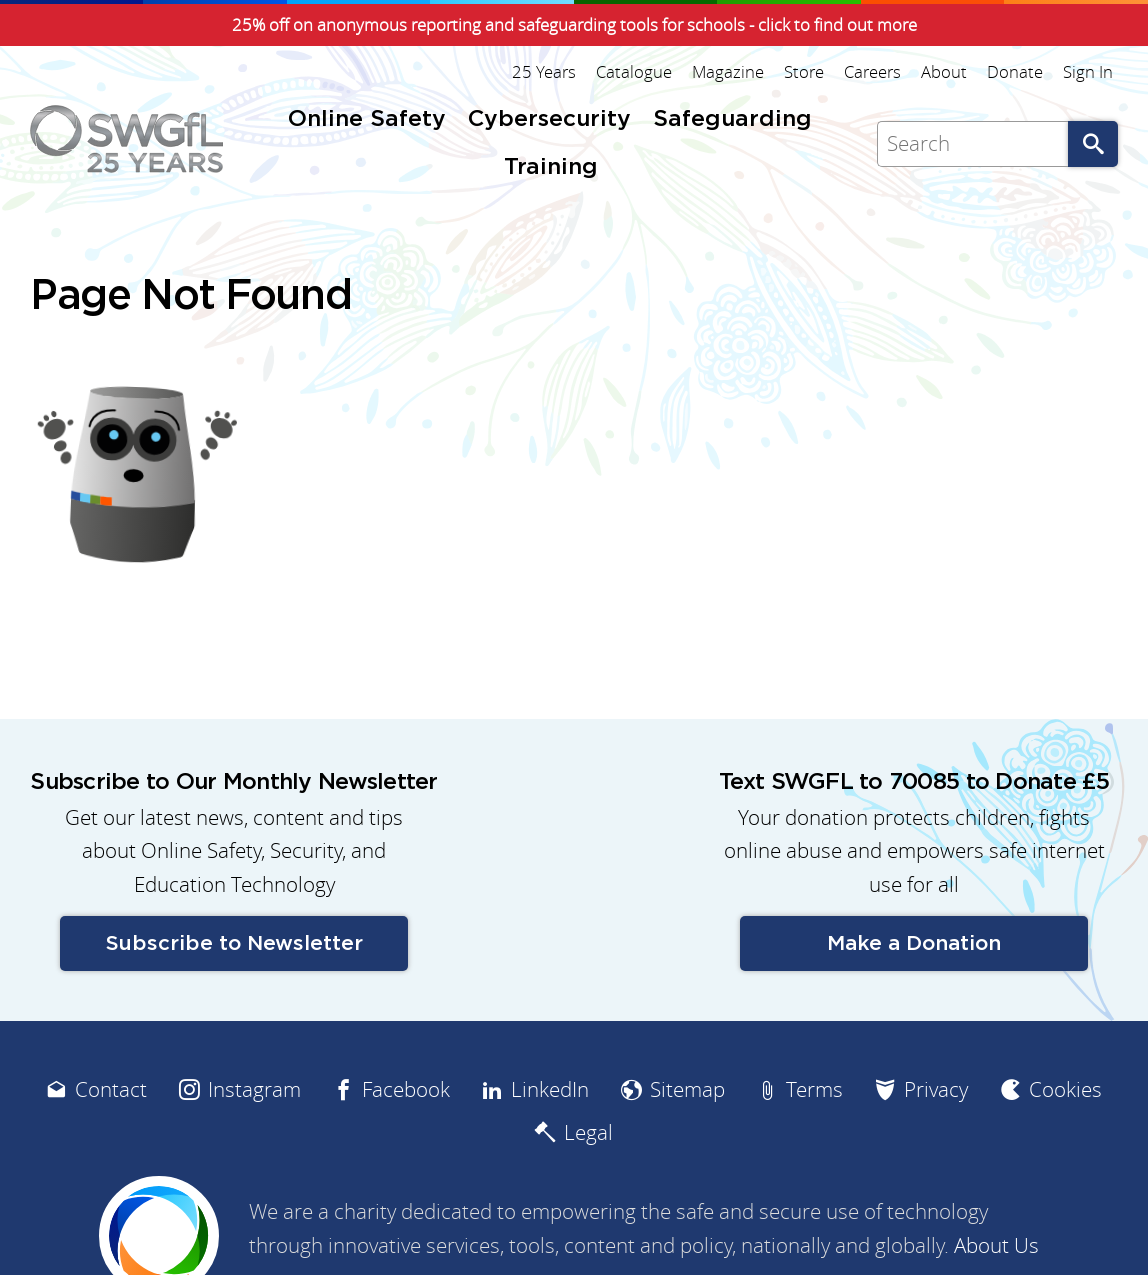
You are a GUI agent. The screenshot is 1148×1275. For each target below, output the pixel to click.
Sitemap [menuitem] (687, 1089)
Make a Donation (914, 943)
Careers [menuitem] (872, 72)
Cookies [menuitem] (1065, 1089)
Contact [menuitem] (111, 1089)
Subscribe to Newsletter (234, 943)
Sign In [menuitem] (1088, 72)
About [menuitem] (944, 72)
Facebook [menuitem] (406, 1089)
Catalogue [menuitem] (634, 72)
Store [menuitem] (804, 72)
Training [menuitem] (551, 167)
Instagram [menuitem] (254, 1089)
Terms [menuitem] (814, 1089)
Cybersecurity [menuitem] (549, 119)
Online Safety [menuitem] (367, 119)
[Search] (972, 144)
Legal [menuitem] (588, 1132)
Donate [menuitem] (1015, 72)
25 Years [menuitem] (544, 72)
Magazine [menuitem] (728, 72)
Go (1093, 144)
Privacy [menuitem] (936, 1089)
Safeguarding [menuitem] (732, 119)
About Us (996, 1245)
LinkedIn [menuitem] (550, 1089)
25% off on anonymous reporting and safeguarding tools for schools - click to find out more (574, 25)
